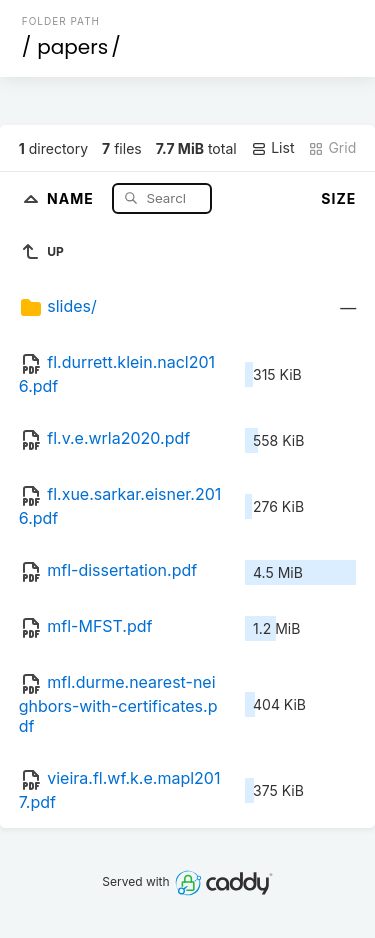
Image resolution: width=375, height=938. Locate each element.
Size (338, 198)
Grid (332, 148)
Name (72, 197)
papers (72, 47)
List (272, 148)
